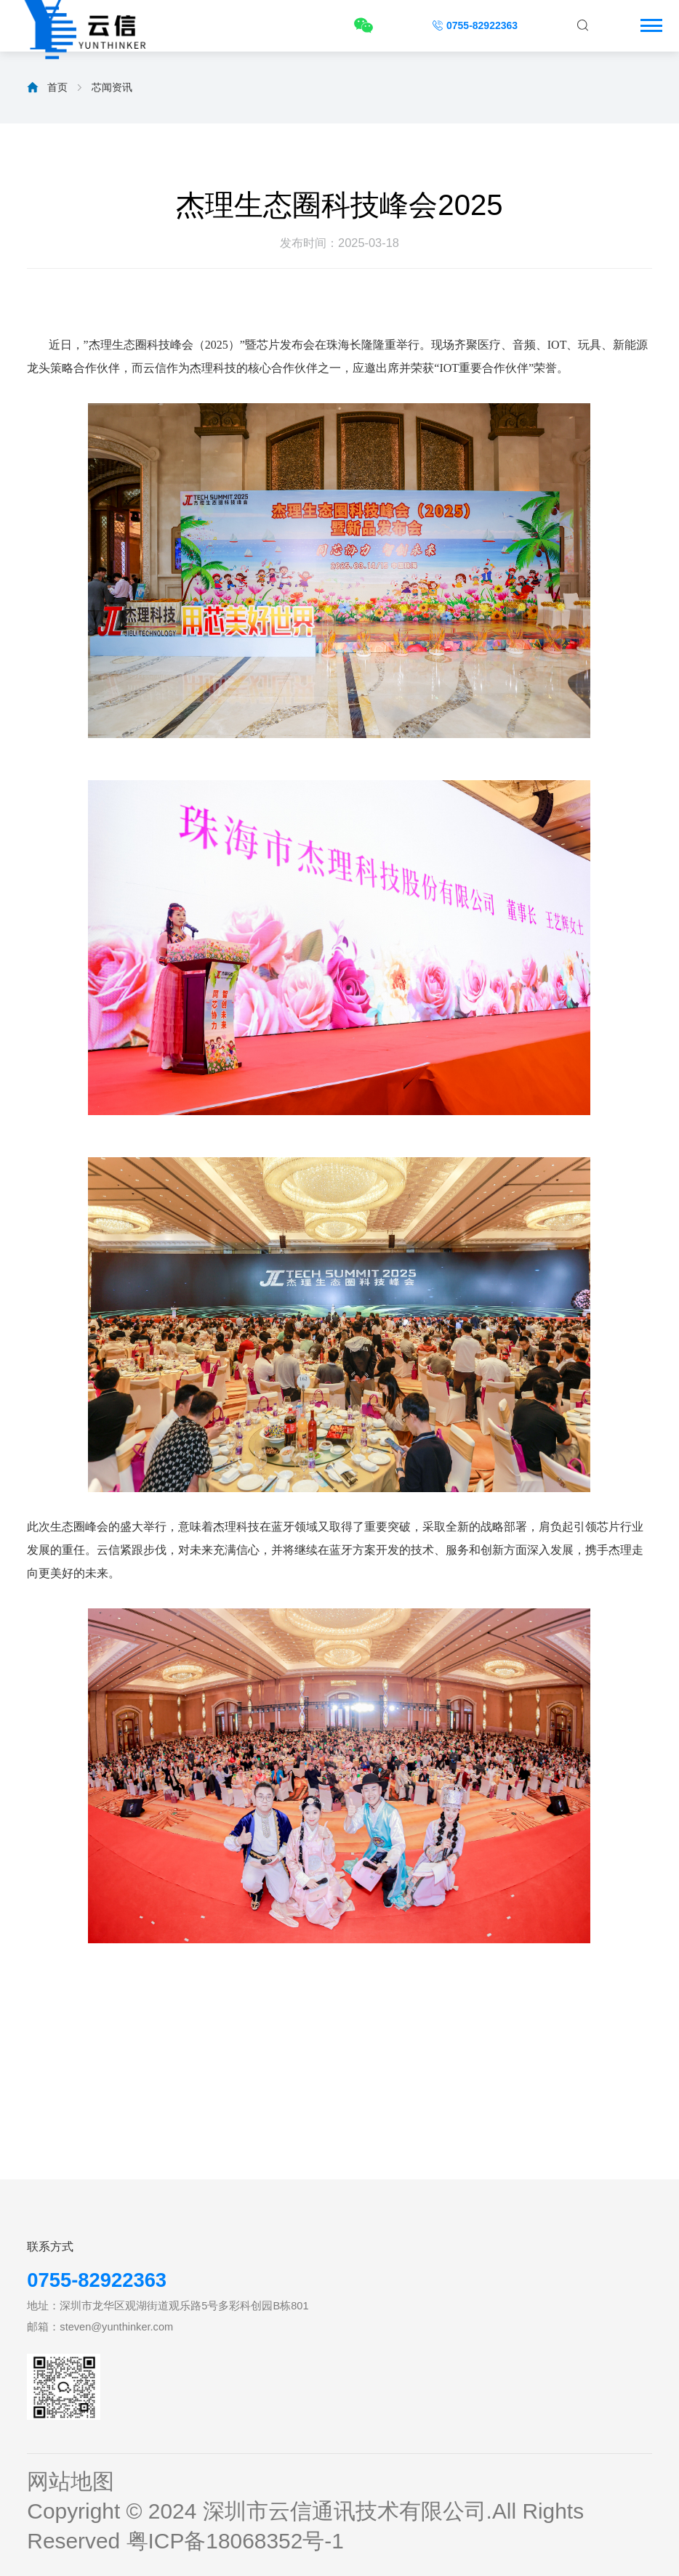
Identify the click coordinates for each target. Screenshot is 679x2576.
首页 (57, 87)
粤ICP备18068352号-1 (235, 2541)
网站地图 (70, 2481)
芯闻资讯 (112, 87)
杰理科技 (213, 368)
